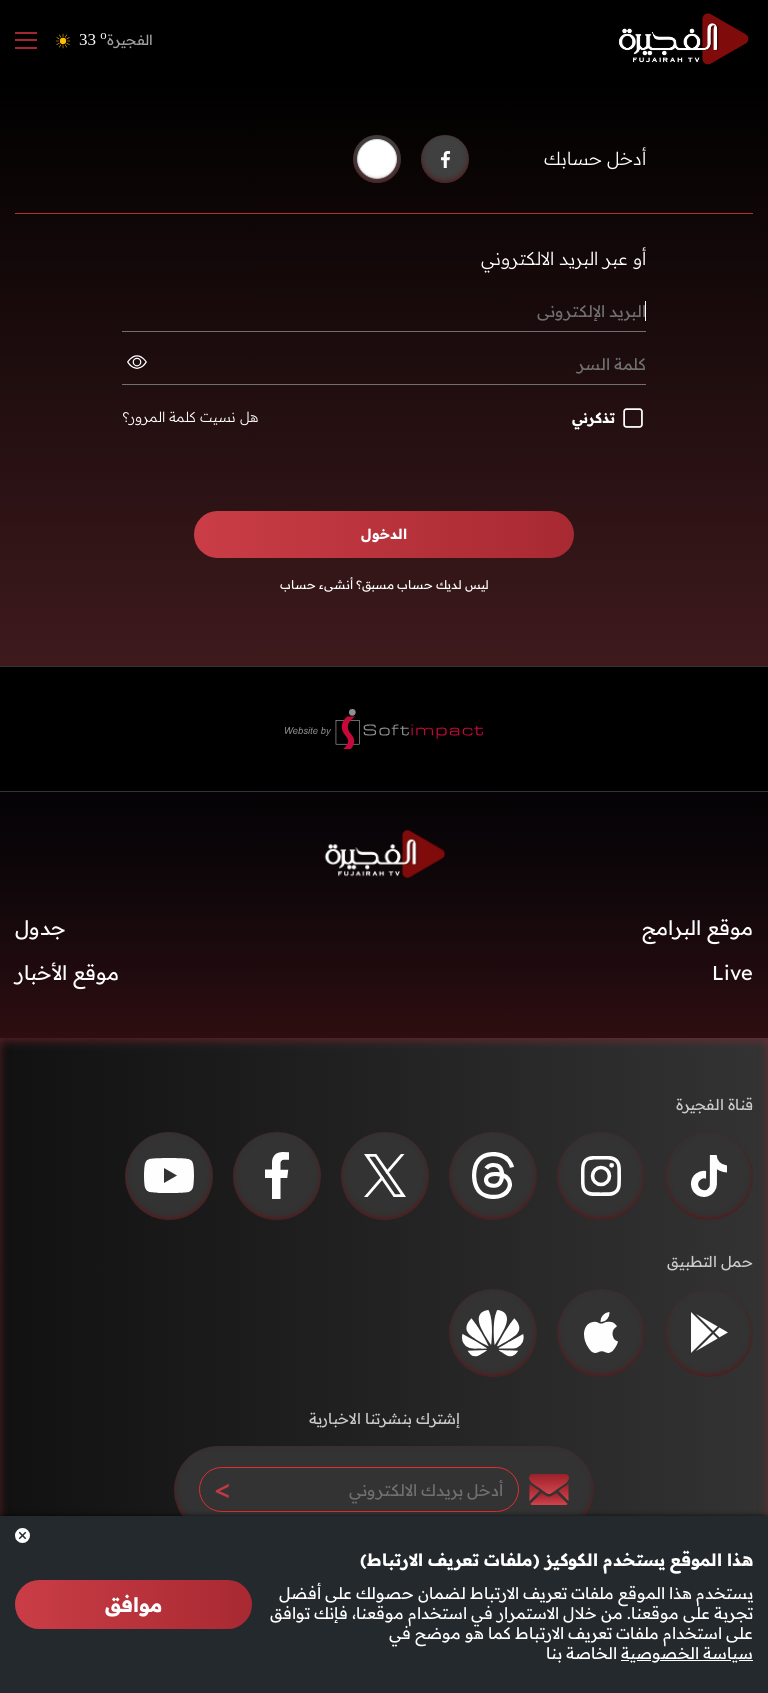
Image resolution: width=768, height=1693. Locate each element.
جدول (40, 927)
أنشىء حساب (316, 584)
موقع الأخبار (67, 972)
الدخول (384, 534)
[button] (377, 159)
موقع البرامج (697, 927)
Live (732, 972)
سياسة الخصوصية (687, 1653)
